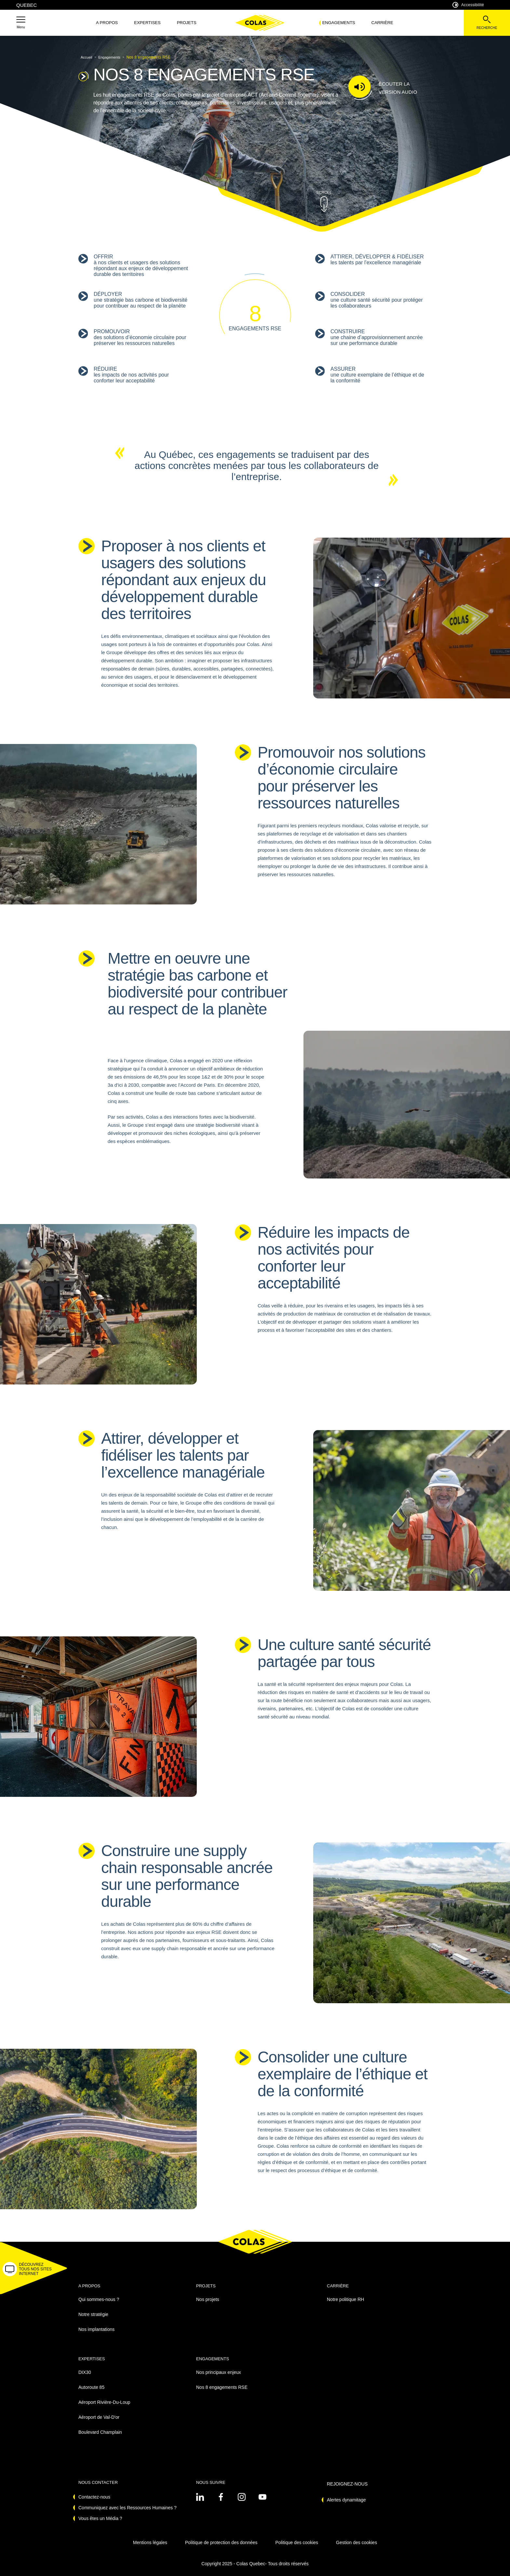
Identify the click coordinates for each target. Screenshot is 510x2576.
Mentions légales (150, 2542)
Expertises (147, 22)
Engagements (338, 22)
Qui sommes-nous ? (98, 2299)
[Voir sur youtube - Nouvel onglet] (262, 2497)
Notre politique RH (345, 2299)
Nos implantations (96, 2329)
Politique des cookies (296, 2542)
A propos (107, 22)
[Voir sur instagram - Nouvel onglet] (242, 2497)
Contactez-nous (94, 2497)
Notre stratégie (93, 2314)
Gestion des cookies (356, 2542)
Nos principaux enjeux (218, 2372)
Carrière (382, 22)
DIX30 (84, 2372)
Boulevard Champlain (100, 2432)
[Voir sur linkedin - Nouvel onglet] (200, 2497)
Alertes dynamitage (346, 2499)
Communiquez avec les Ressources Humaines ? (127, 2507)
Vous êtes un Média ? (100, 2518)
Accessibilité (468, 5)
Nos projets (207, 2299)
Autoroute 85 (91, 2387)
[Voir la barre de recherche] (487, 23)
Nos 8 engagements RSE (222, 2387)
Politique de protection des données (221, 2542)
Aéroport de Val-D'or (98, 2417)
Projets (186, 22)
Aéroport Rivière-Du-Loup (104, 2402)
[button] (20, 23)
